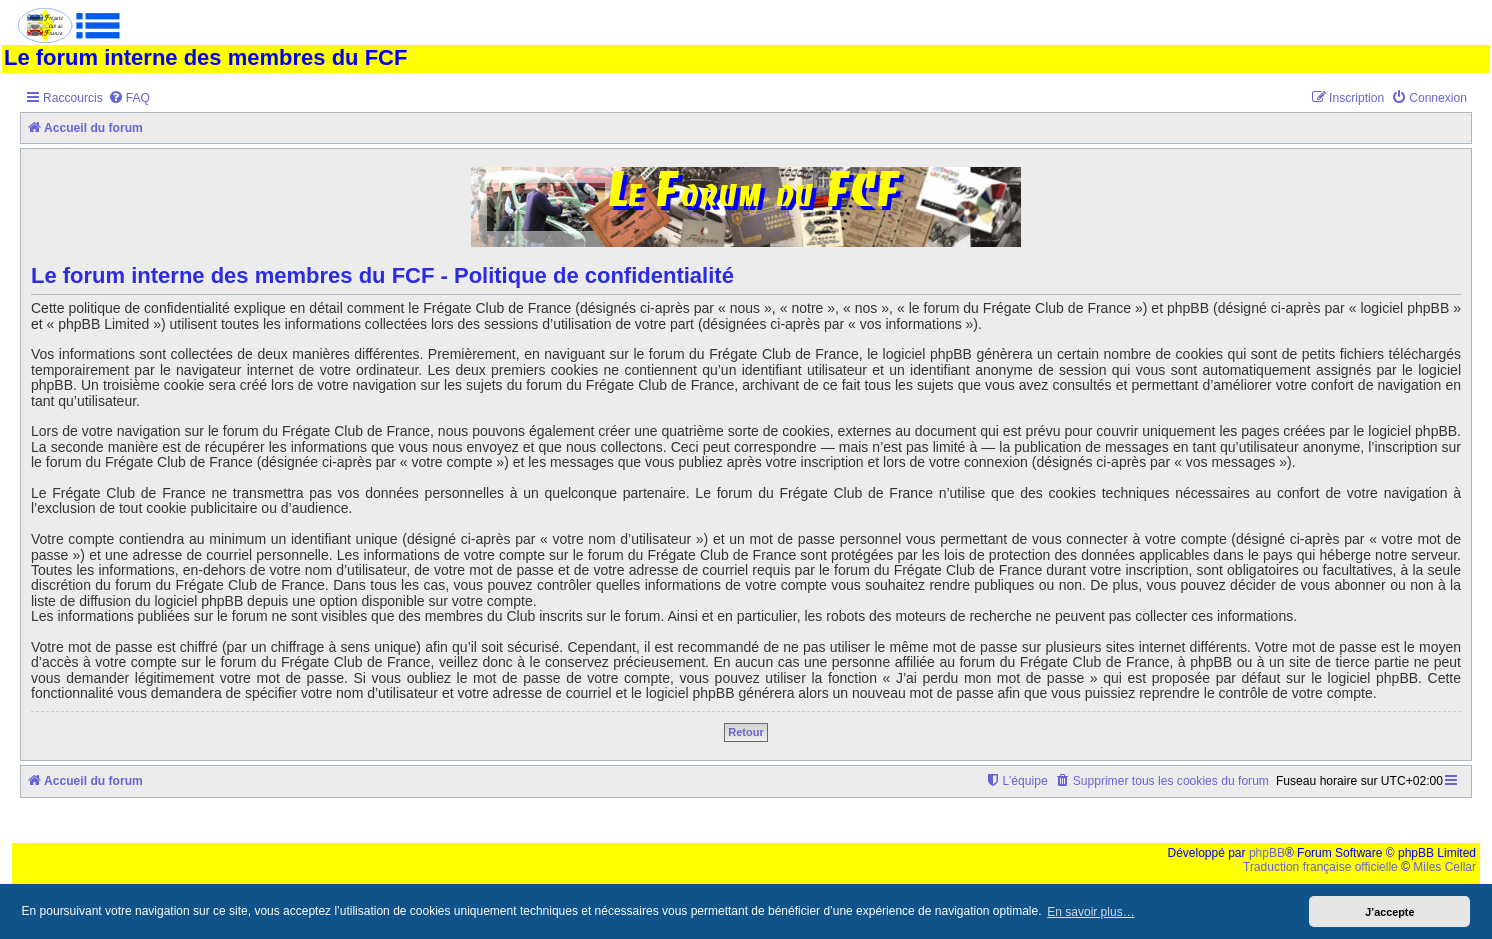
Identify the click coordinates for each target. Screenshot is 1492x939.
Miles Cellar (1444, 867)
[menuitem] (129, 98)
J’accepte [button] (1389, 912)
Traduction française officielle (1320, 867)
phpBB (1267, 853)
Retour (745, 732)
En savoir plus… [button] (1090, 912)
